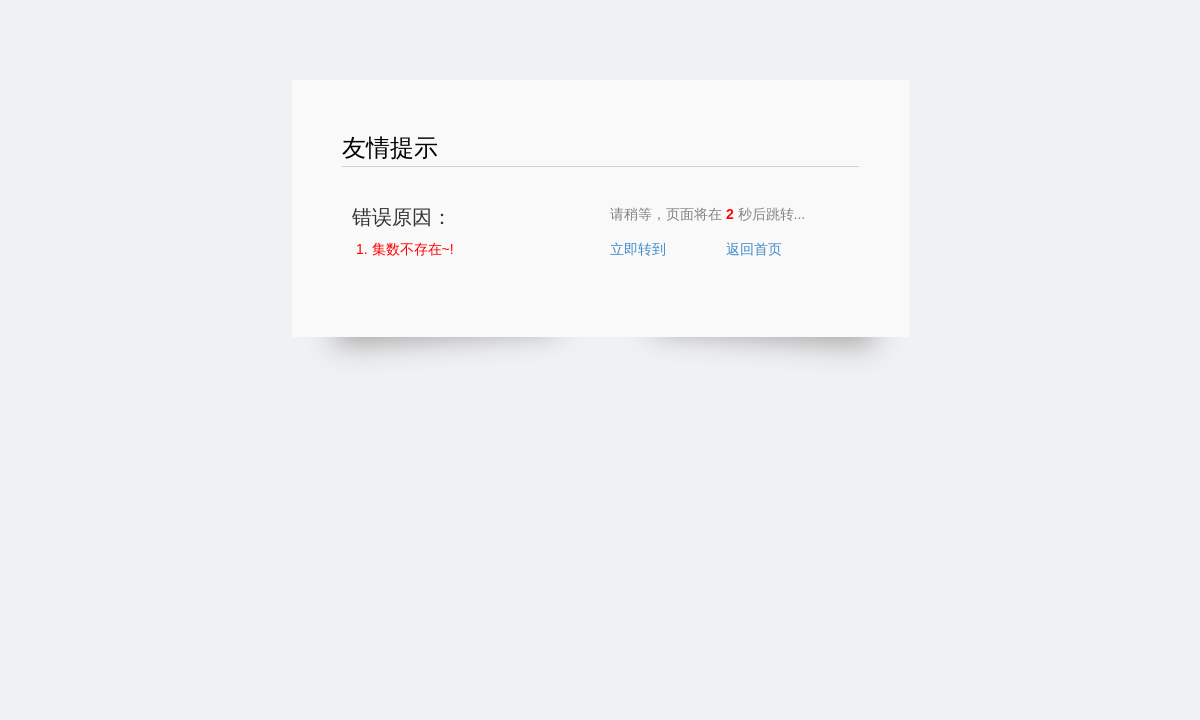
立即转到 (638, 249)
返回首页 (754, 249)
